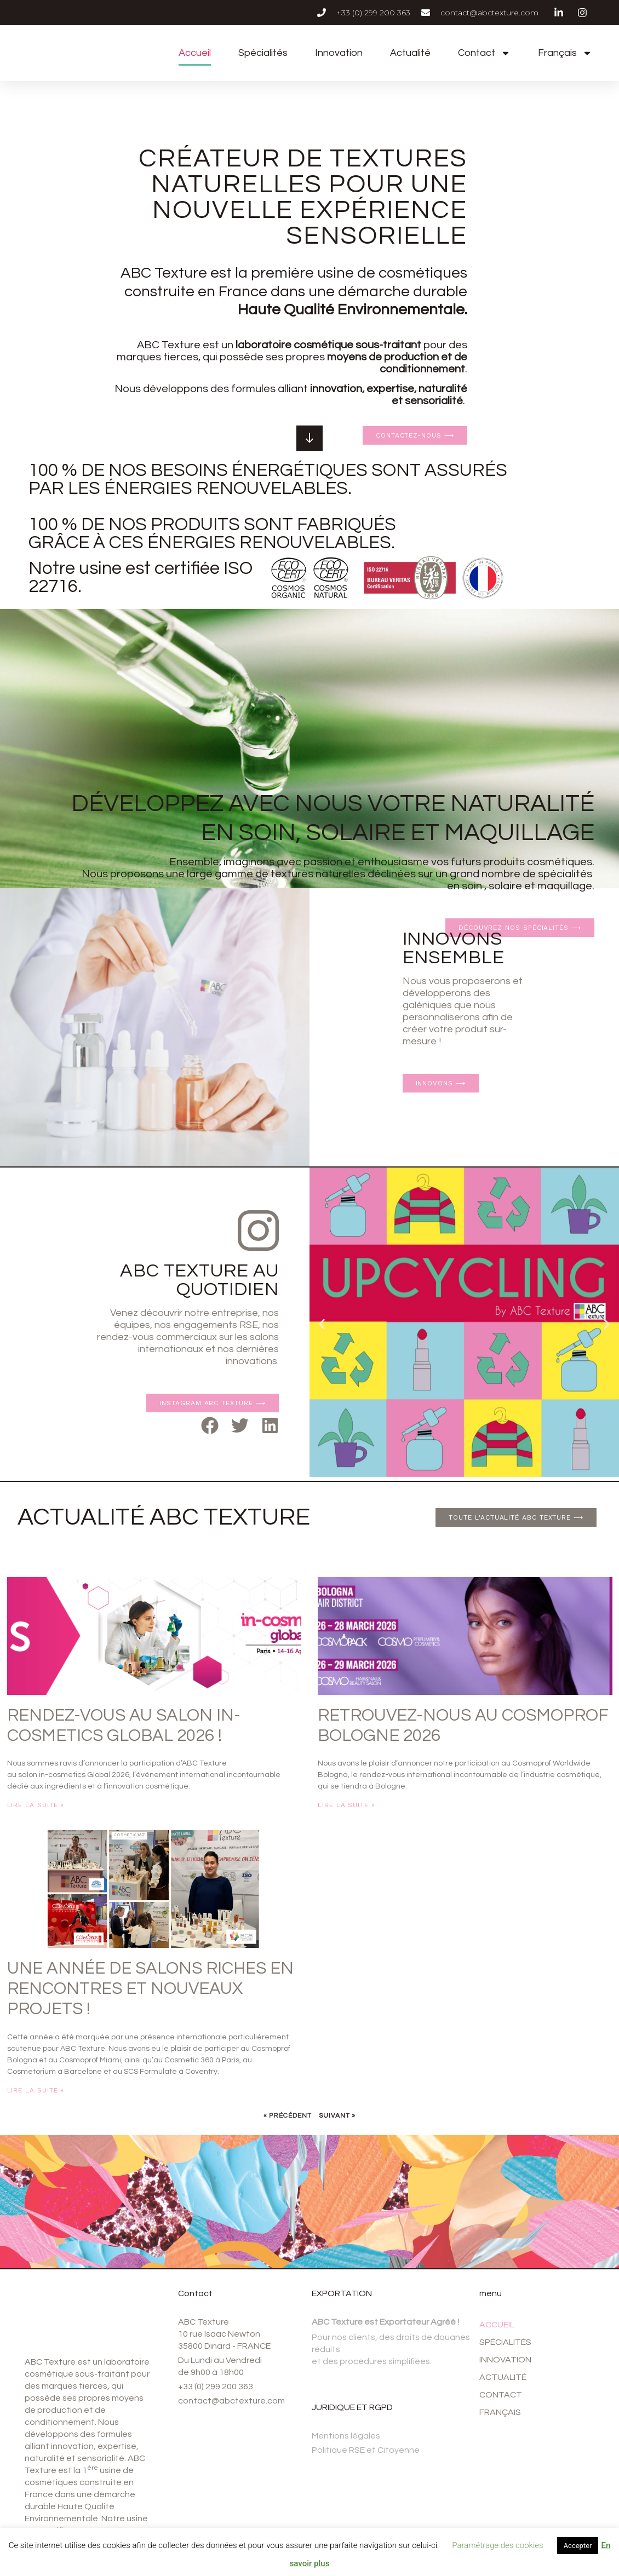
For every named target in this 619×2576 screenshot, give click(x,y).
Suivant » (337, 2115)
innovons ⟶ (441, 1083)
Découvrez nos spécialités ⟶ (519, 773)
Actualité (410, 53)
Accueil (195, 53)
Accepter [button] (578, 2546)
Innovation (339, 53)
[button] (210, 1425)
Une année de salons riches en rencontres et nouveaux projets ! (150, 1989)
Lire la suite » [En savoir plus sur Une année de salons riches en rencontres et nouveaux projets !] (36, 2090)
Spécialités (263, 53)
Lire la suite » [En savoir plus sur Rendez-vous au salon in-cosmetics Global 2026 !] (36, 1805)
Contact (484, 53)
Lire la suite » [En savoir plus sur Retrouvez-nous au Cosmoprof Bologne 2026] (346, 1805)
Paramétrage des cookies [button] (497, 2545)
